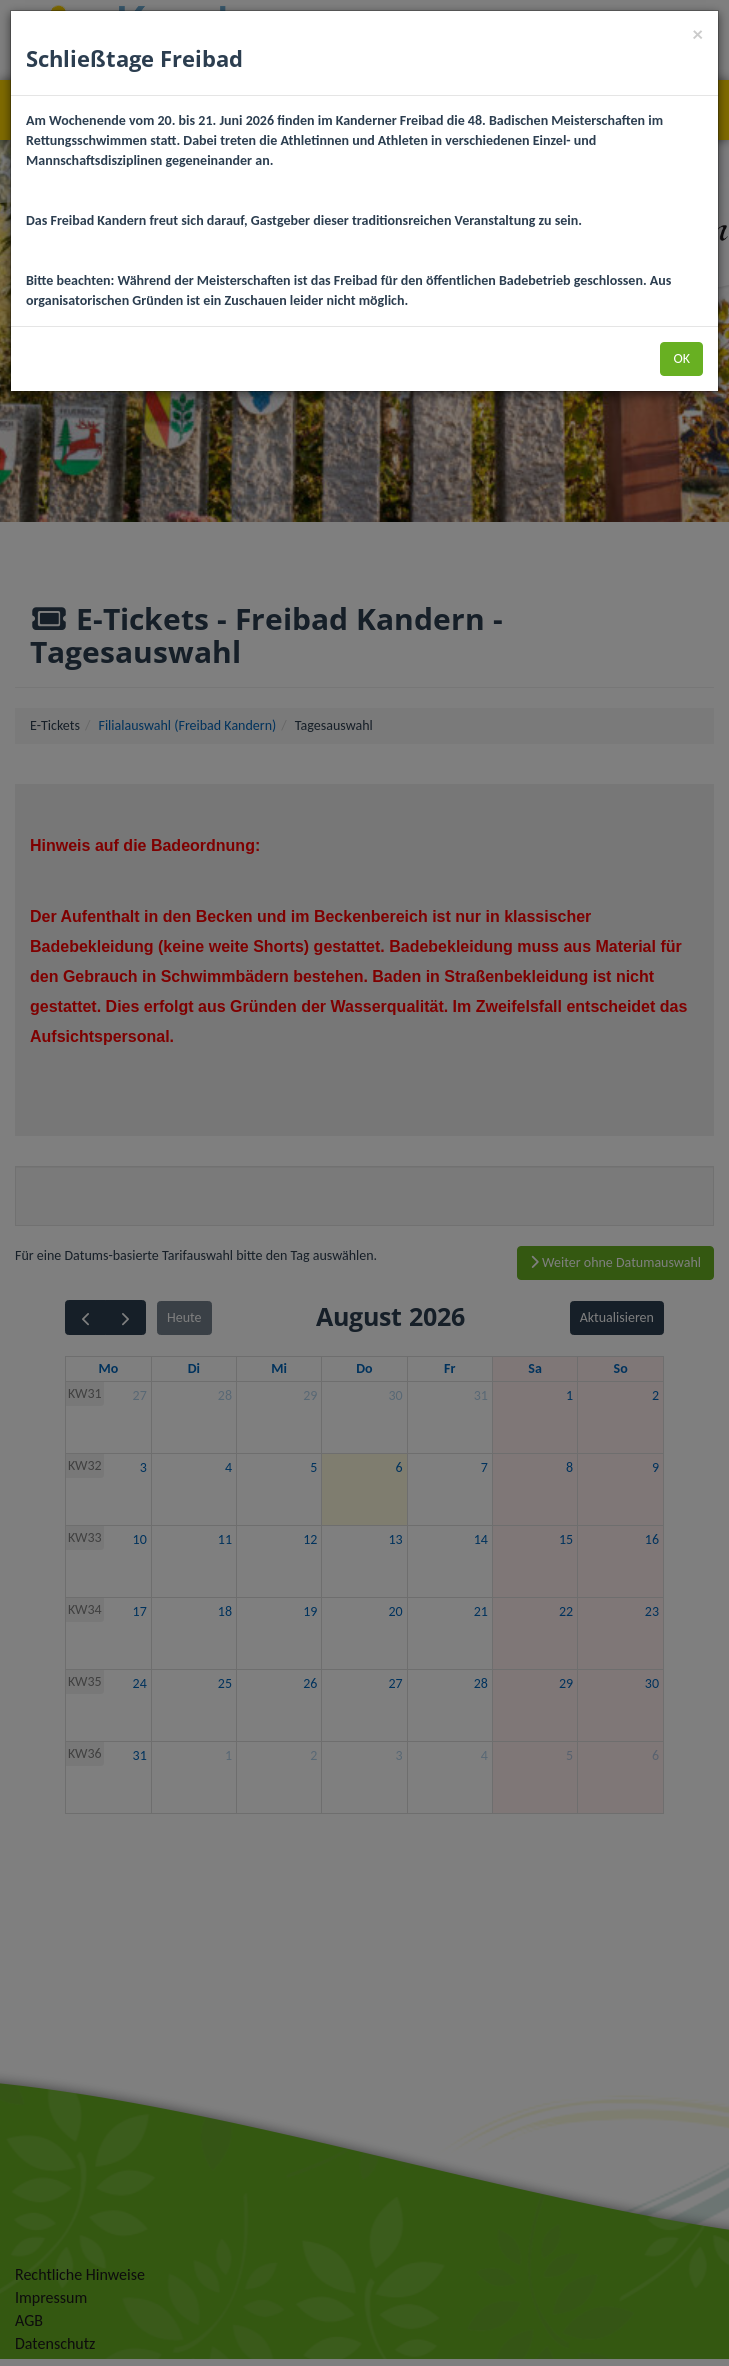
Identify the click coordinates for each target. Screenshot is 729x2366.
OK (681, 358)
